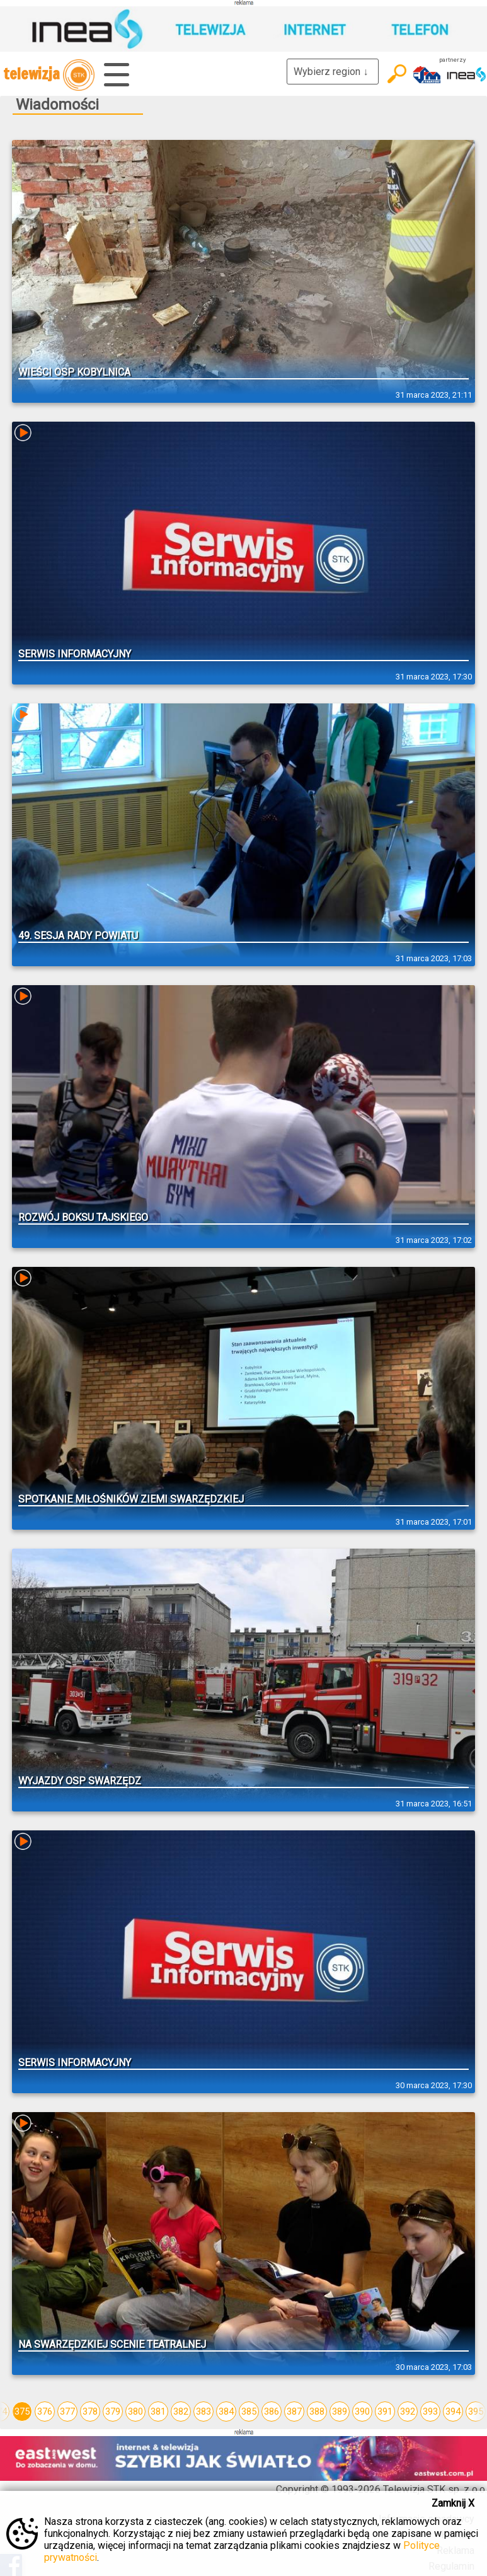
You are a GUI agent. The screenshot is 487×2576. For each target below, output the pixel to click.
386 (271, 2411)
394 (453, 2411)
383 (203, 2411)
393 (430, 2411)
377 (67, 2411)
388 (316, 2411)
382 (180, 2411)
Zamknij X (453, 2503)
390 (362, 2411)
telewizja (49, 75)
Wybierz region (333, 72)
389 (339, 2411)
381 (158, 2411)
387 (294, 2411)
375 (22, 2411)
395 (475, 2411)
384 (226, 2411)
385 (248, 2411)
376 (44, 2411)
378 (90, 2411)
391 (384, 2411)
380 (135, 2411)
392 (407, 2411)
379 (112, 2411)
